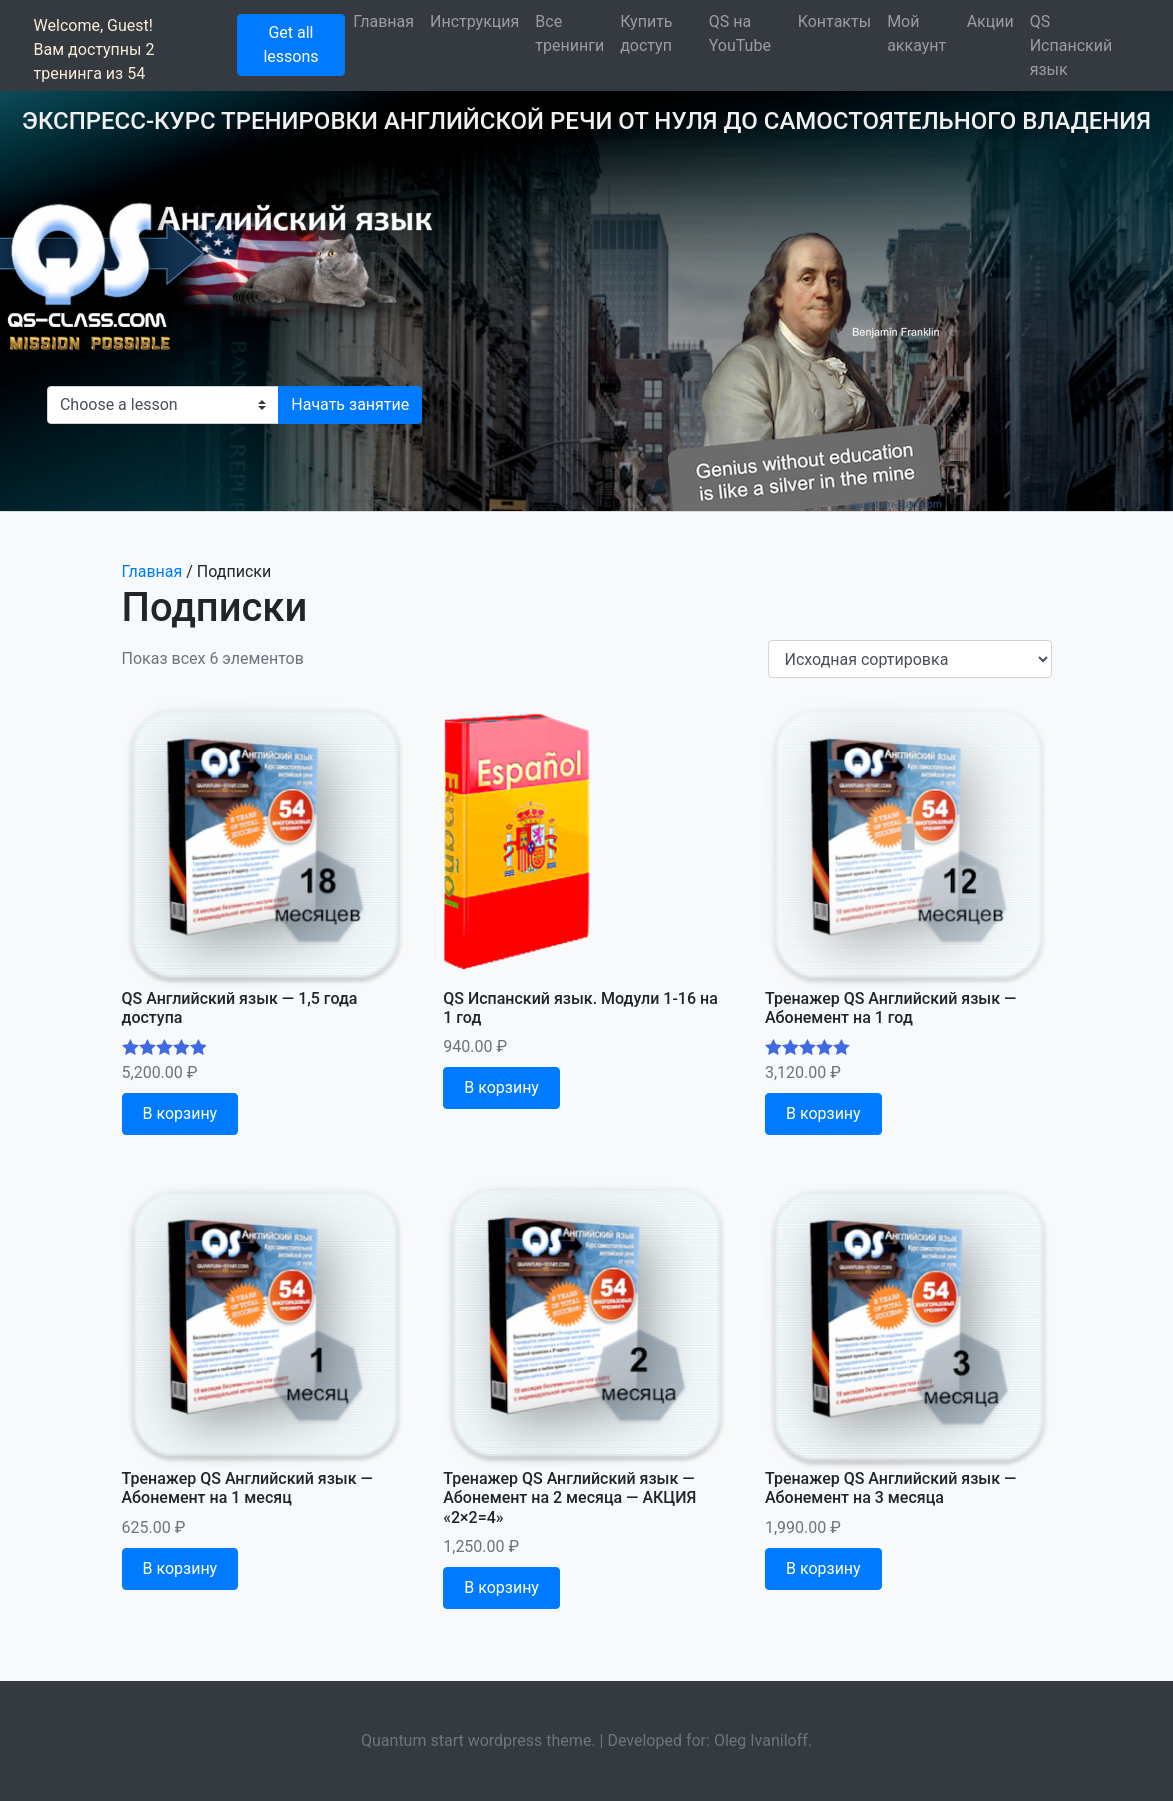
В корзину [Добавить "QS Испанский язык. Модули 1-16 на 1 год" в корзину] (501, 1087)
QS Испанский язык (1071, 45)
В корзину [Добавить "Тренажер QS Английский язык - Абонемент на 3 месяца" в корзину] (823, 1568)
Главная (383, 21)
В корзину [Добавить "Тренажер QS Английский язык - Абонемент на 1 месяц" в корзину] (180, 1568)
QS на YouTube (740, 33)
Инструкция (474, 21)
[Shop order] (910, 659)
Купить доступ (646, 33)
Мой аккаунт (916, 33)
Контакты (834, 21)
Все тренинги (569, 33)
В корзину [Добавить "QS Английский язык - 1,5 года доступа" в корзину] (180, 1113)
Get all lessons (290, 44)
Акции (990, 21)
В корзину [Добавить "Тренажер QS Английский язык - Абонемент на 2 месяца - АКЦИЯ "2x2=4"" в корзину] (501, 1587)
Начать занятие (350, 404)
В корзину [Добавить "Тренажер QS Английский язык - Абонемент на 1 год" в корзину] (823, 1113)
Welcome (67, 25)
